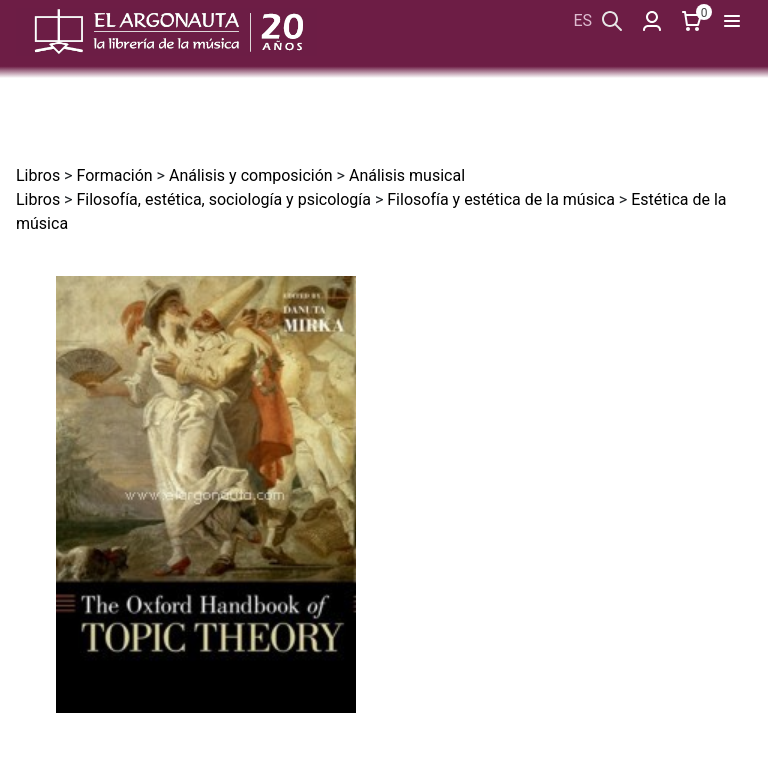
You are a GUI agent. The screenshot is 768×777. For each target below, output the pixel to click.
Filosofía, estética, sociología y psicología (223, 199)
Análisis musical (407, 175)
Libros (38, 175)
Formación (114, 175)
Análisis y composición (251, 175)
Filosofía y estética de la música (501, 199)
